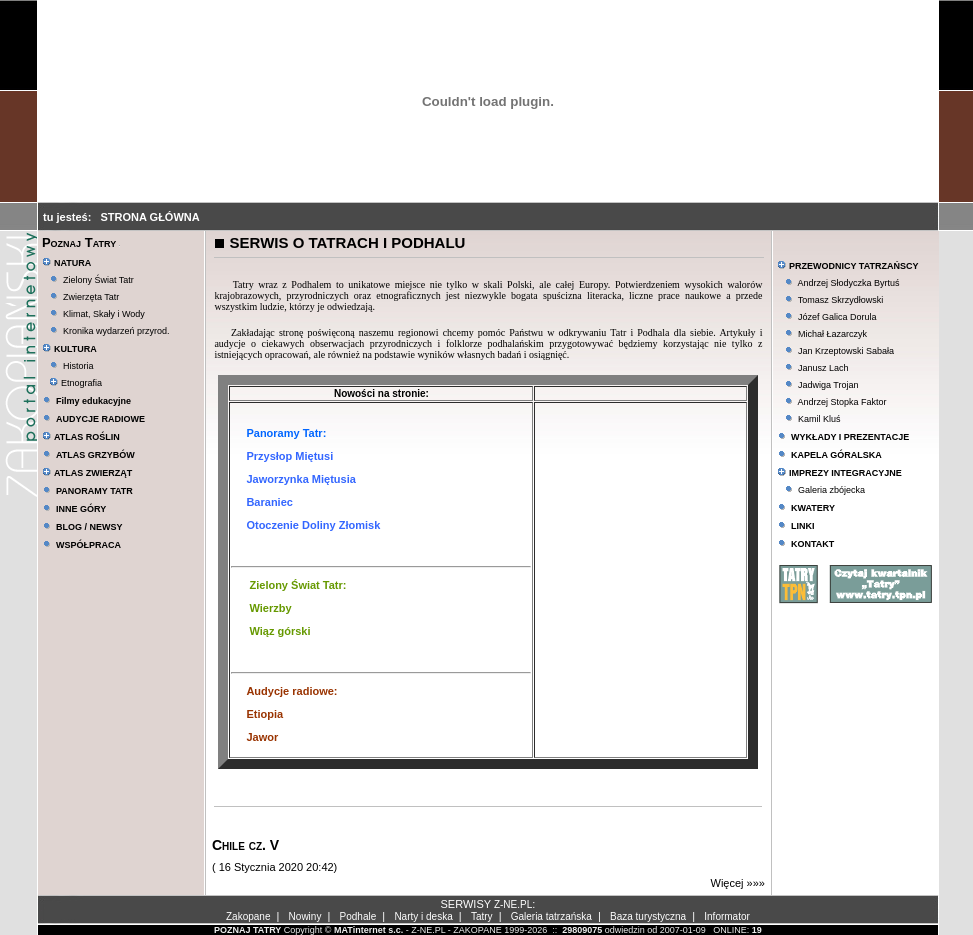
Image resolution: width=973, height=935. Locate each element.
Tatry (482, 916)
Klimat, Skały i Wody (104, 314)
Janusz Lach (823, 368)
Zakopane (248, 916)
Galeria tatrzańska (551, 916)
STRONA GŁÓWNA (150, 217)
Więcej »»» (738, 883)
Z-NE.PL (513, 904)
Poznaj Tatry (79, 242)
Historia (78, 366)
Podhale (358, 916)
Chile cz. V (245, 845)
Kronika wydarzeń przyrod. (116, 331)
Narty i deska (423, 916)
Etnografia (75, 383)
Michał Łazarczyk (832, 334)
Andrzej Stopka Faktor (841, 402)
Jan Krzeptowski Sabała (846, 351)
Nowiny (305, 916)
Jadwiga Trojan (828, 385)
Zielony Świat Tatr (98, 280)
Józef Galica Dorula (837, 317)
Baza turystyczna (648, 916)
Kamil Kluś (819, 419)
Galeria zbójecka (831, 490)
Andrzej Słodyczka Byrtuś (848, 283)
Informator (727, 916)
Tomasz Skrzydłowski (841, 300)
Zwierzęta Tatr (91, 297)
